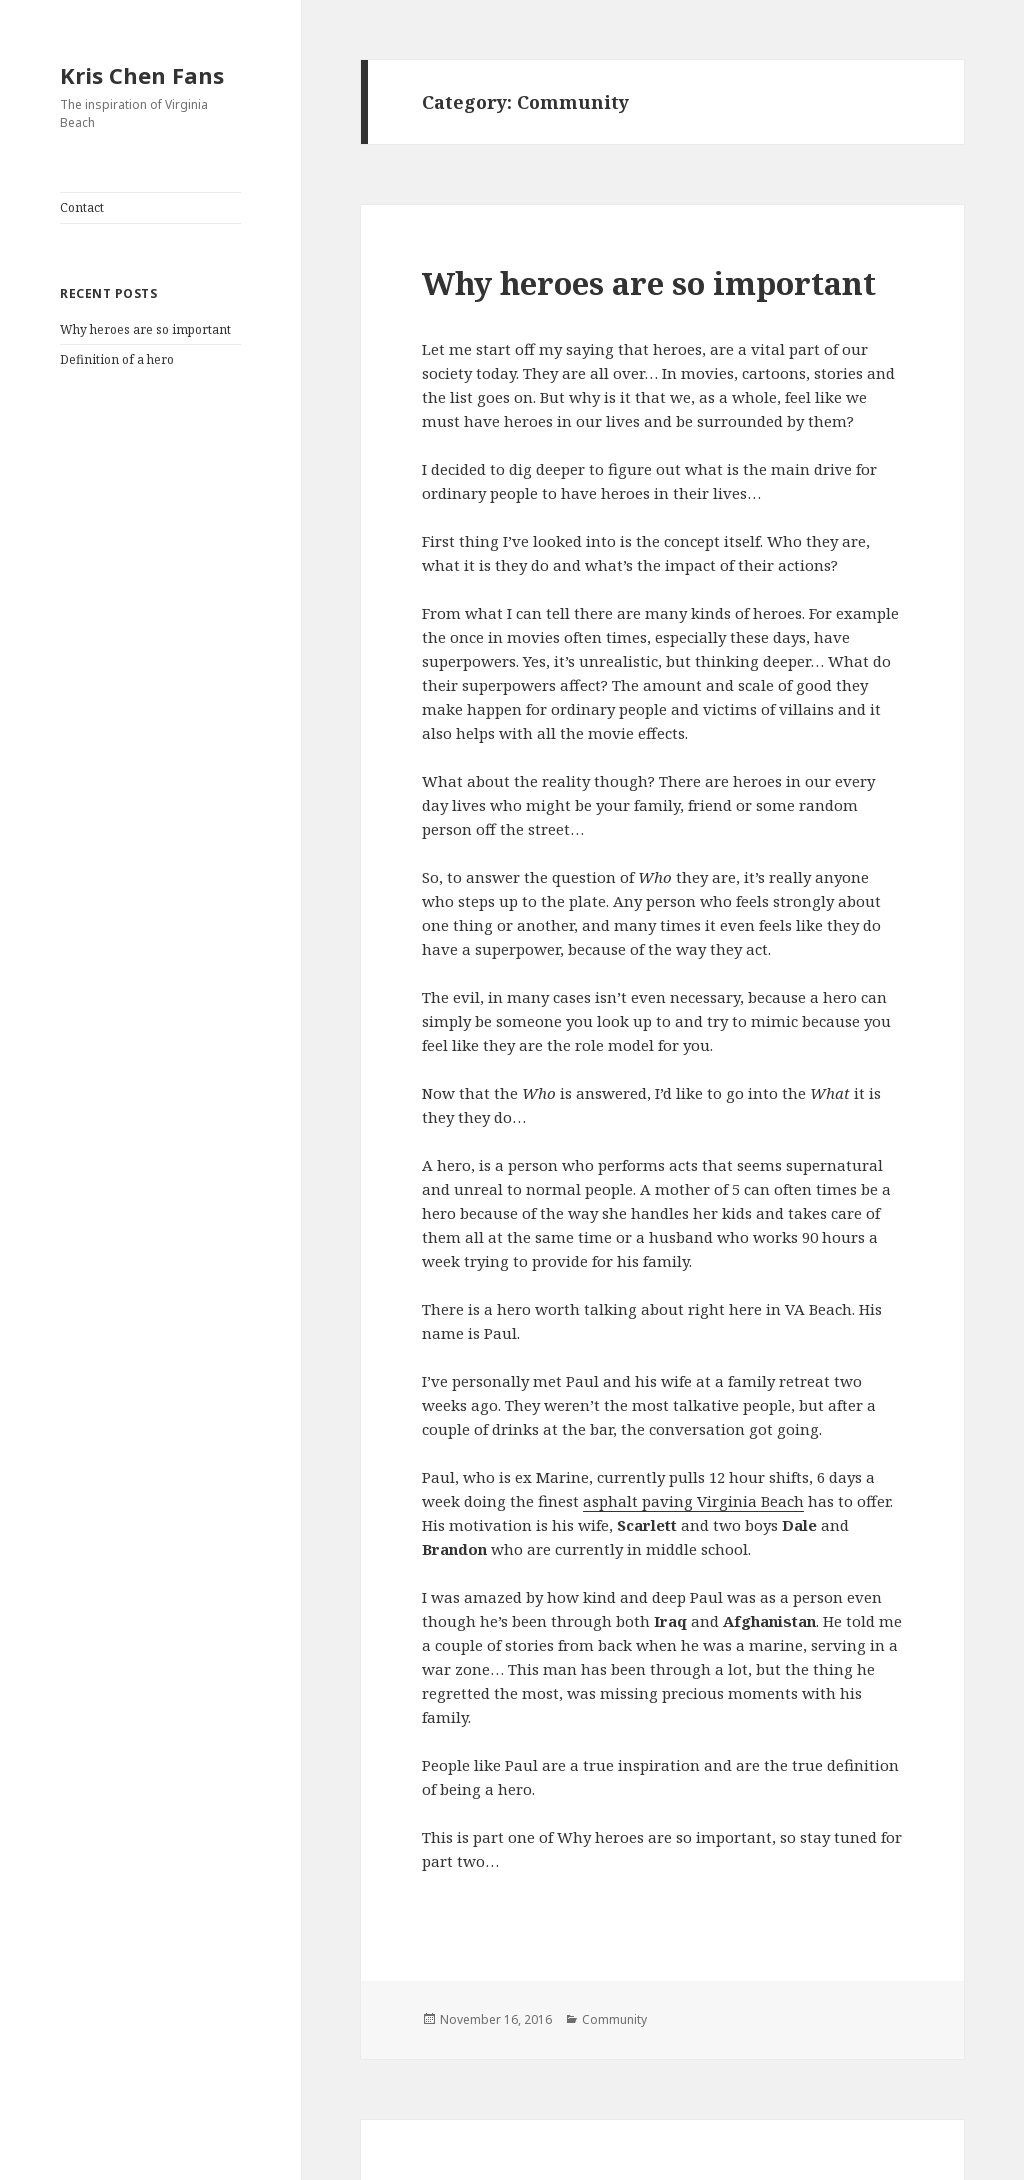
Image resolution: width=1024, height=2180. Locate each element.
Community (614, 2019)
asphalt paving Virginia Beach (693, 1501)
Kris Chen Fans (142, 75)
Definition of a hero (117, 359)
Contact (82, 207)
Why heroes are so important (145, 329)
